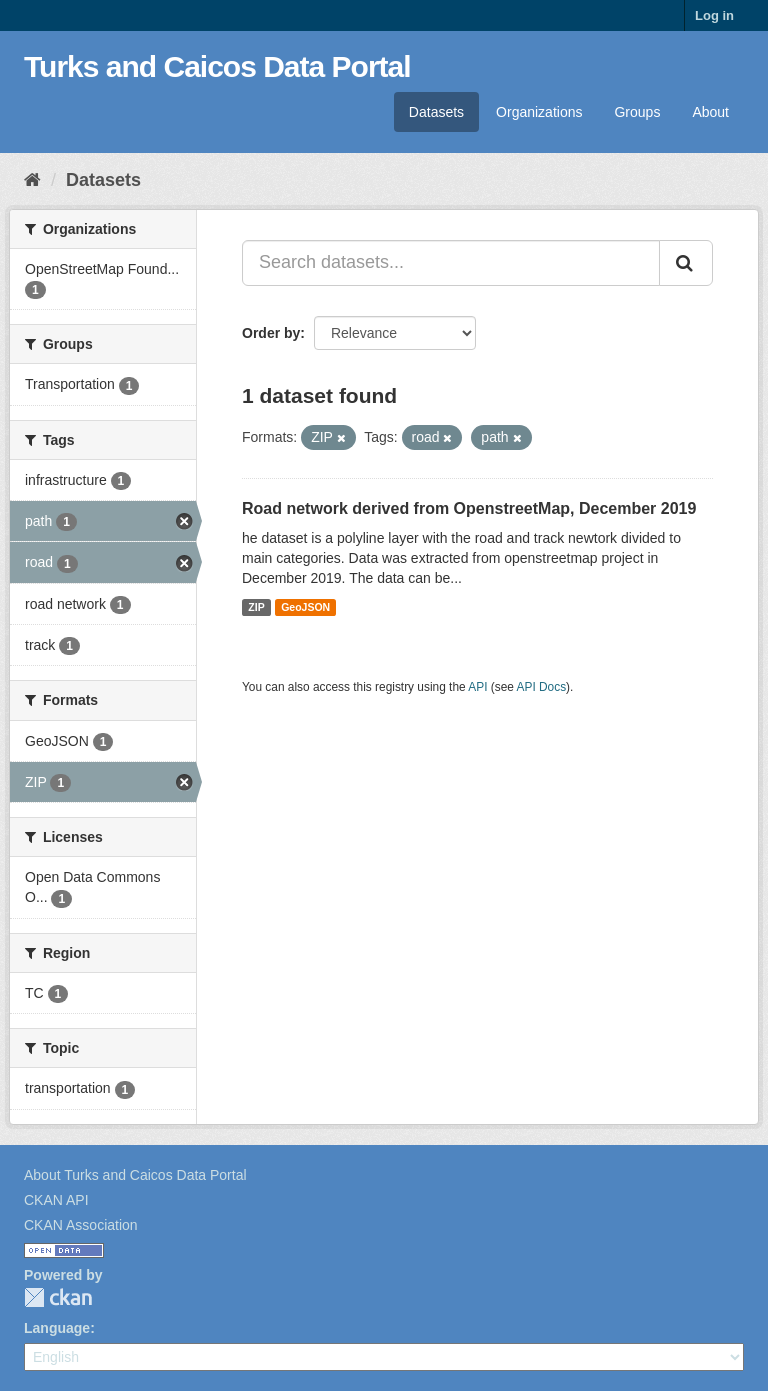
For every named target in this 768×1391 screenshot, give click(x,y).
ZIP (256, 607)
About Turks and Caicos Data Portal (135, 1175)
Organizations (539, 112)
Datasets (436, 112)
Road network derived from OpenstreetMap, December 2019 (469, 508)
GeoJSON (305, 607)
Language (57, 1328)
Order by (271, 333)
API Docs (542, 687)
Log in (714, 15)
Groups (637, 112)
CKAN (58, 1297)
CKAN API (56, 1200)
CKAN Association (81, 1225)
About (710, 112)
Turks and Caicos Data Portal (217, 66)
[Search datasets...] (451, 263)
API (477, 687)
